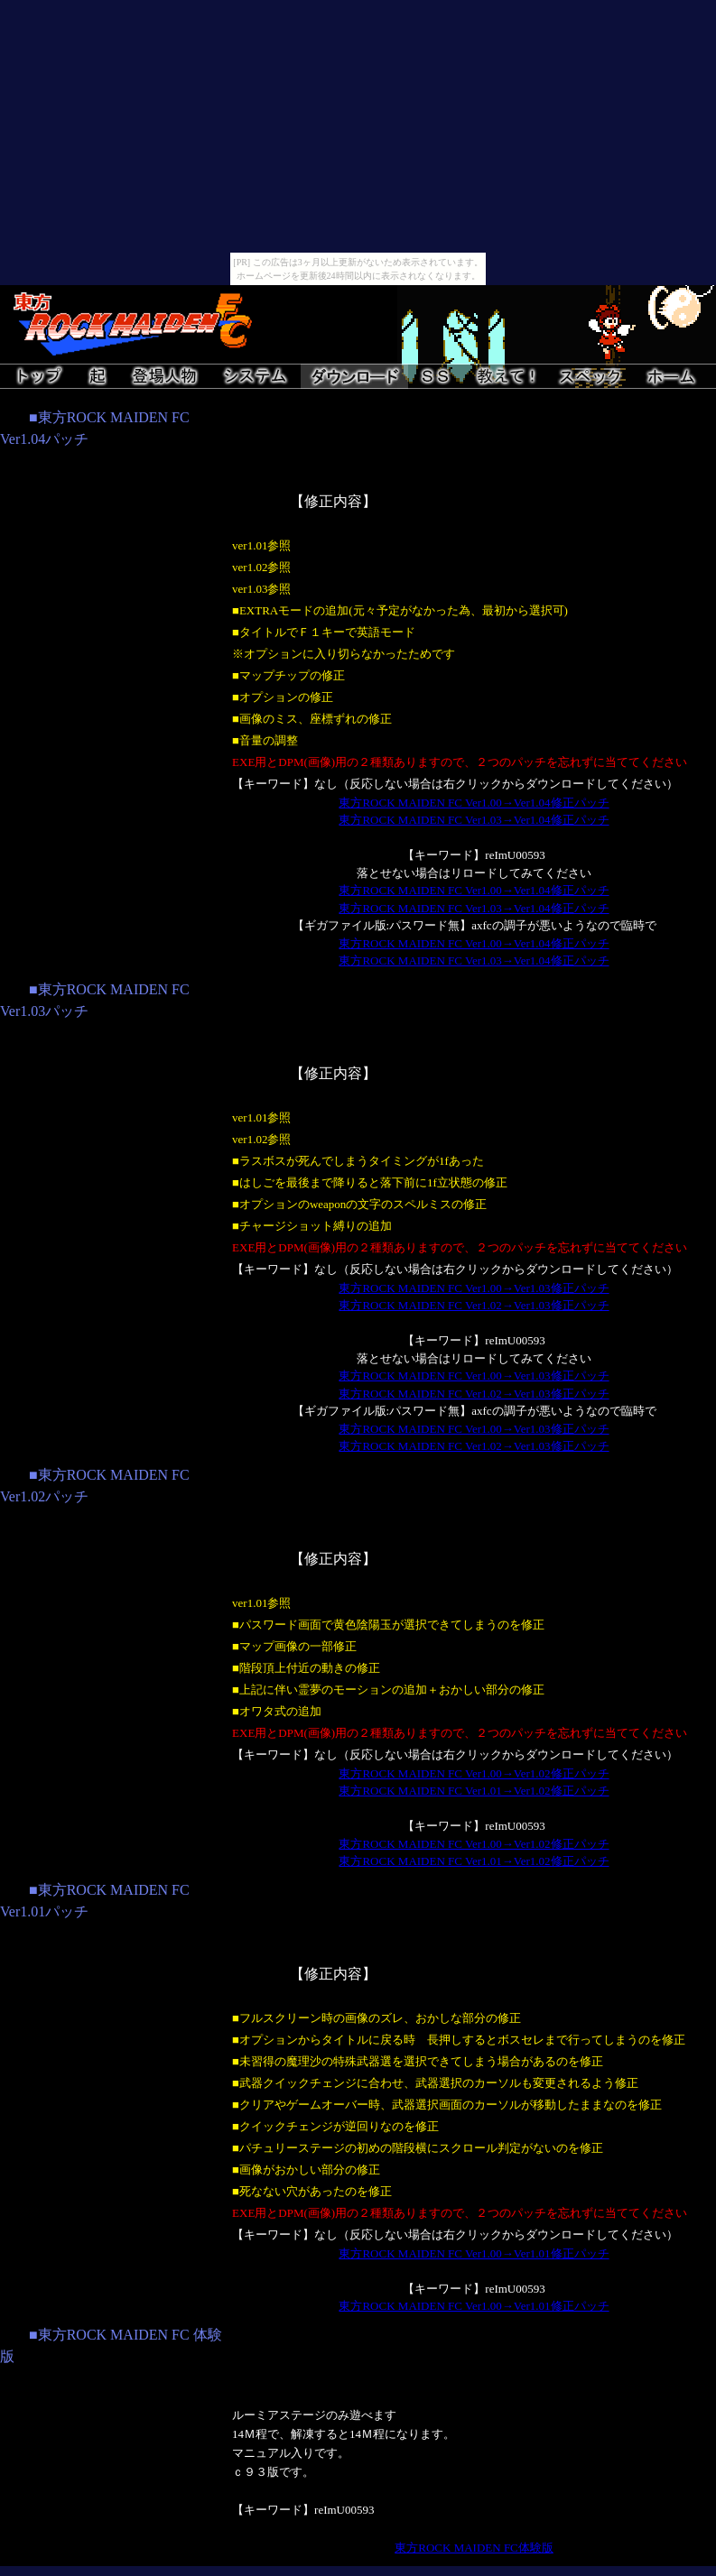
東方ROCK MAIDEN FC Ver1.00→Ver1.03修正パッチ (474, 1288)
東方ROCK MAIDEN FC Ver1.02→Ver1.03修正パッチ (474, 1305)
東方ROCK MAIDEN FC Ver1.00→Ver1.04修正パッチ (474, 802)
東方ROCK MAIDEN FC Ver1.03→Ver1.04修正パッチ (474, 819)
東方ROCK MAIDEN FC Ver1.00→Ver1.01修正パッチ (474, 2253)
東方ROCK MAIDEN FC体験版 (474, 2547)
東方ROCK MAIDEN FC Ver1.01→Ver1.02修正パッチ (474, 1790)
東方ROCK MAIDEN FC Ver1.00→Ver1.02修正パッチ (474, 1773)
